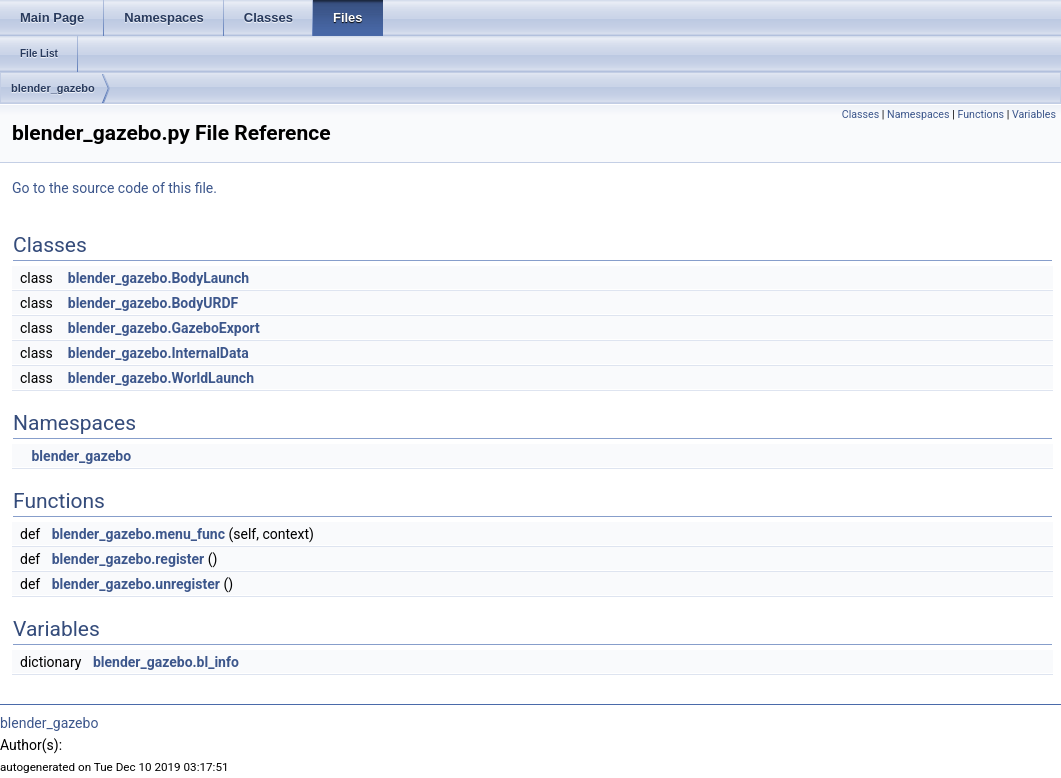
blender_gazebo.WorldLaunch (161, 378)
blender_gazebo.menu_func (138, 534)
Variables (1034, 114)
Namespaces (918, 114)
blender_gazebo (53, 88)
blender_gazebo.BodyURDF (153, 303)
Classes (860, 114)
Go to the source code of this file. (114, 188)
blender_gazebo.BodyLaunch (158, 278)
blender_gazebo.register (128, 559)
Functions (980, 114)
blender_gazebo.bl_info (166, 662)
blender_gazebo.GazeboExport (164, 328)
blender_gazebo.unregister (136, 584)
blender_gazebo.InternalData (158, 353)
